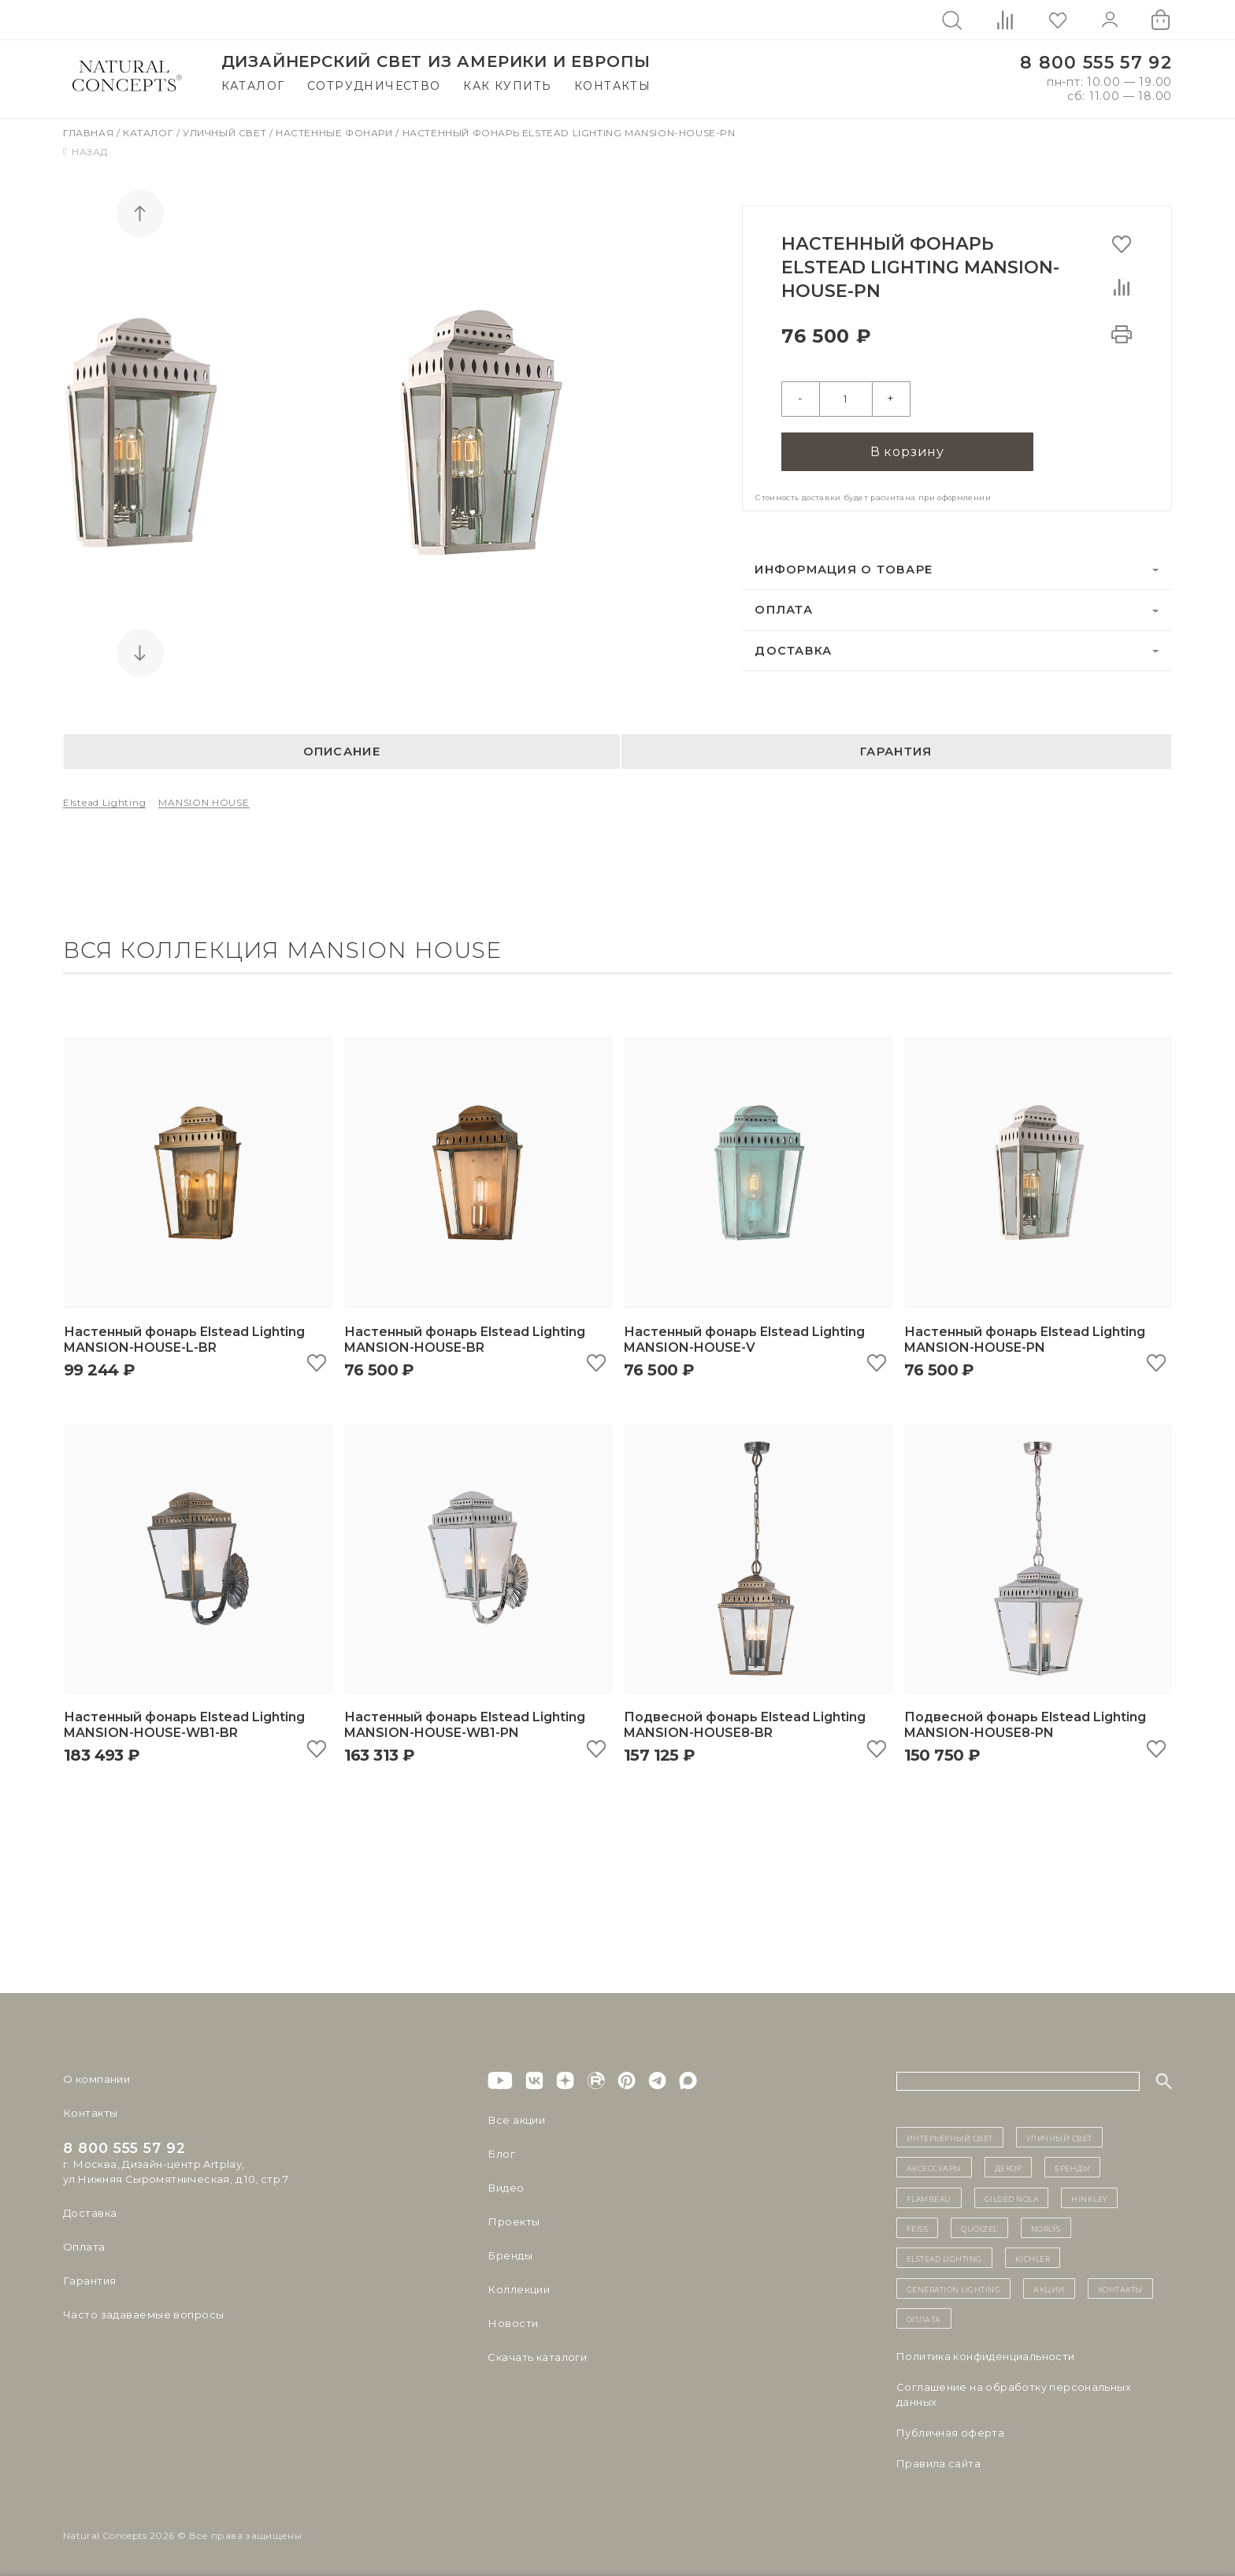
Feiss (918, 2228)
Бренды (509, 2255)
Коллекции (518, 2289)
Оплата (784, 609)
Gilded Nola (1012, 2198)
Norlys (1046, 2228)
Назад (85, 152)
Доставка (793, 650)
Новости (512, 2323)
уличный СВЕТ (1059, 2137)
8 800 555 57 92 (1096, 62)
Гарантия (896, 751)
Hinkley (1089, 2198)
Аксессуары (934, 2167)
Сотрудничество (374, 86)
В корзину (907, 450)
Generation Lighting (954, 2288)
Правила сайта (938, 2463)
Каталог (253, 86)
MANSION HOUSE (203, 802)
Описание (341, 751)
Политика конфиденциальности (985, 2356)
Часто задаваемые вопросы (143, 2314)
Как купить (507, 86)
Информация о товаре (844, 569)
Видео (505, 2187)
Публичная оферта (950, 2432)
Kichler (1033, 2257)
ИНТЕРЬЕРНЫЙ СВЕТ (950, 2137)
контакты (1120, 2288)
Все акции (516, 2120)
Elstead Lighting (104, 802)
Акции (1049, 2288)
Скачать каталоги (537, 2357)
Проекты (513, 2221)
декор (1008, 2167)
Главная (90, 133)
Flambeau (929, 2198)
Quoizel (979, 2228)
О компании (96, 2079)
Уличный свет (226, 133)
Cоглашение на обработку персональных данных (1013, 2394)
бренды (1072, 2167)
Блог (501, 2153)
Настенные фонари (335, 133)
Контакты (612, 86)
